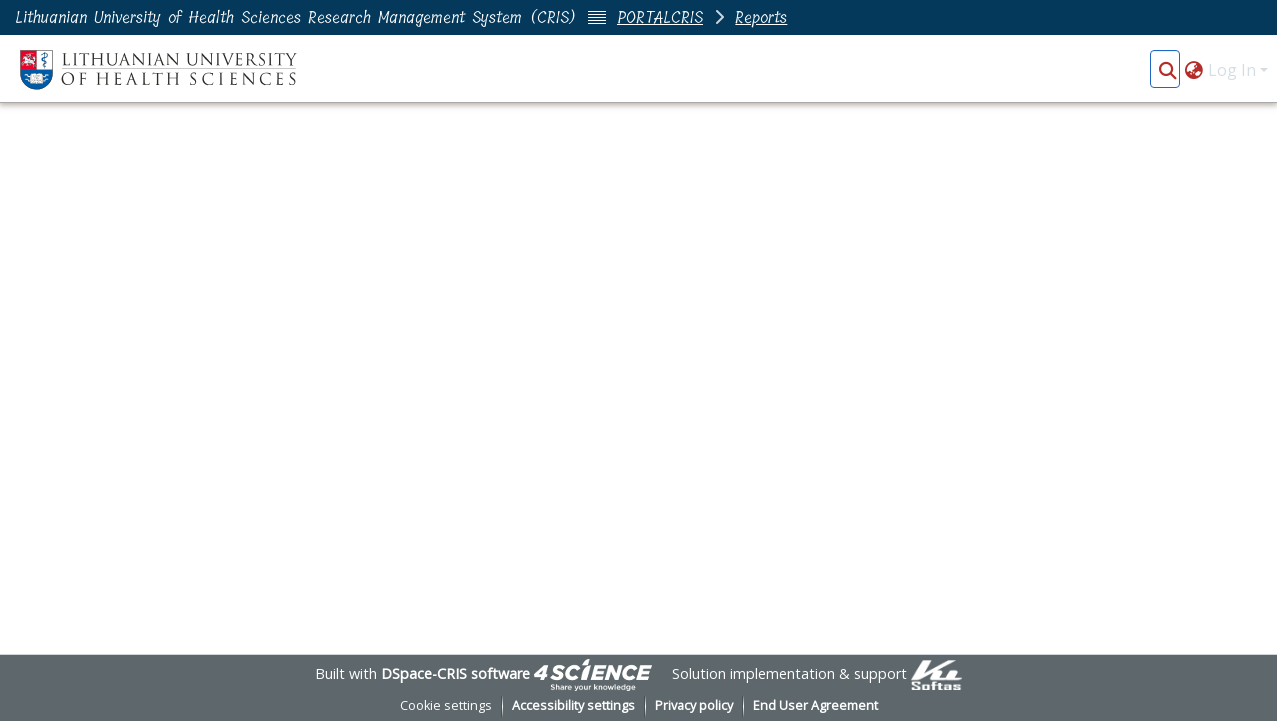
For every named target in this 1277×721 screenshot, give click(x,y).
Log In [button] (1234, 70)
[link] (593, 673)
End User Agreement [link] (815, 705)
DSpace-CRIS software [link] (455, 673)
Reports (761, 17)
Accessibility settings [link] (573, 705)
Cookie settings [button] (446, 705)
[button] (1167, 70)
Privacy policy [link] (694, 705)
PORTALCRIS (660, 17)
